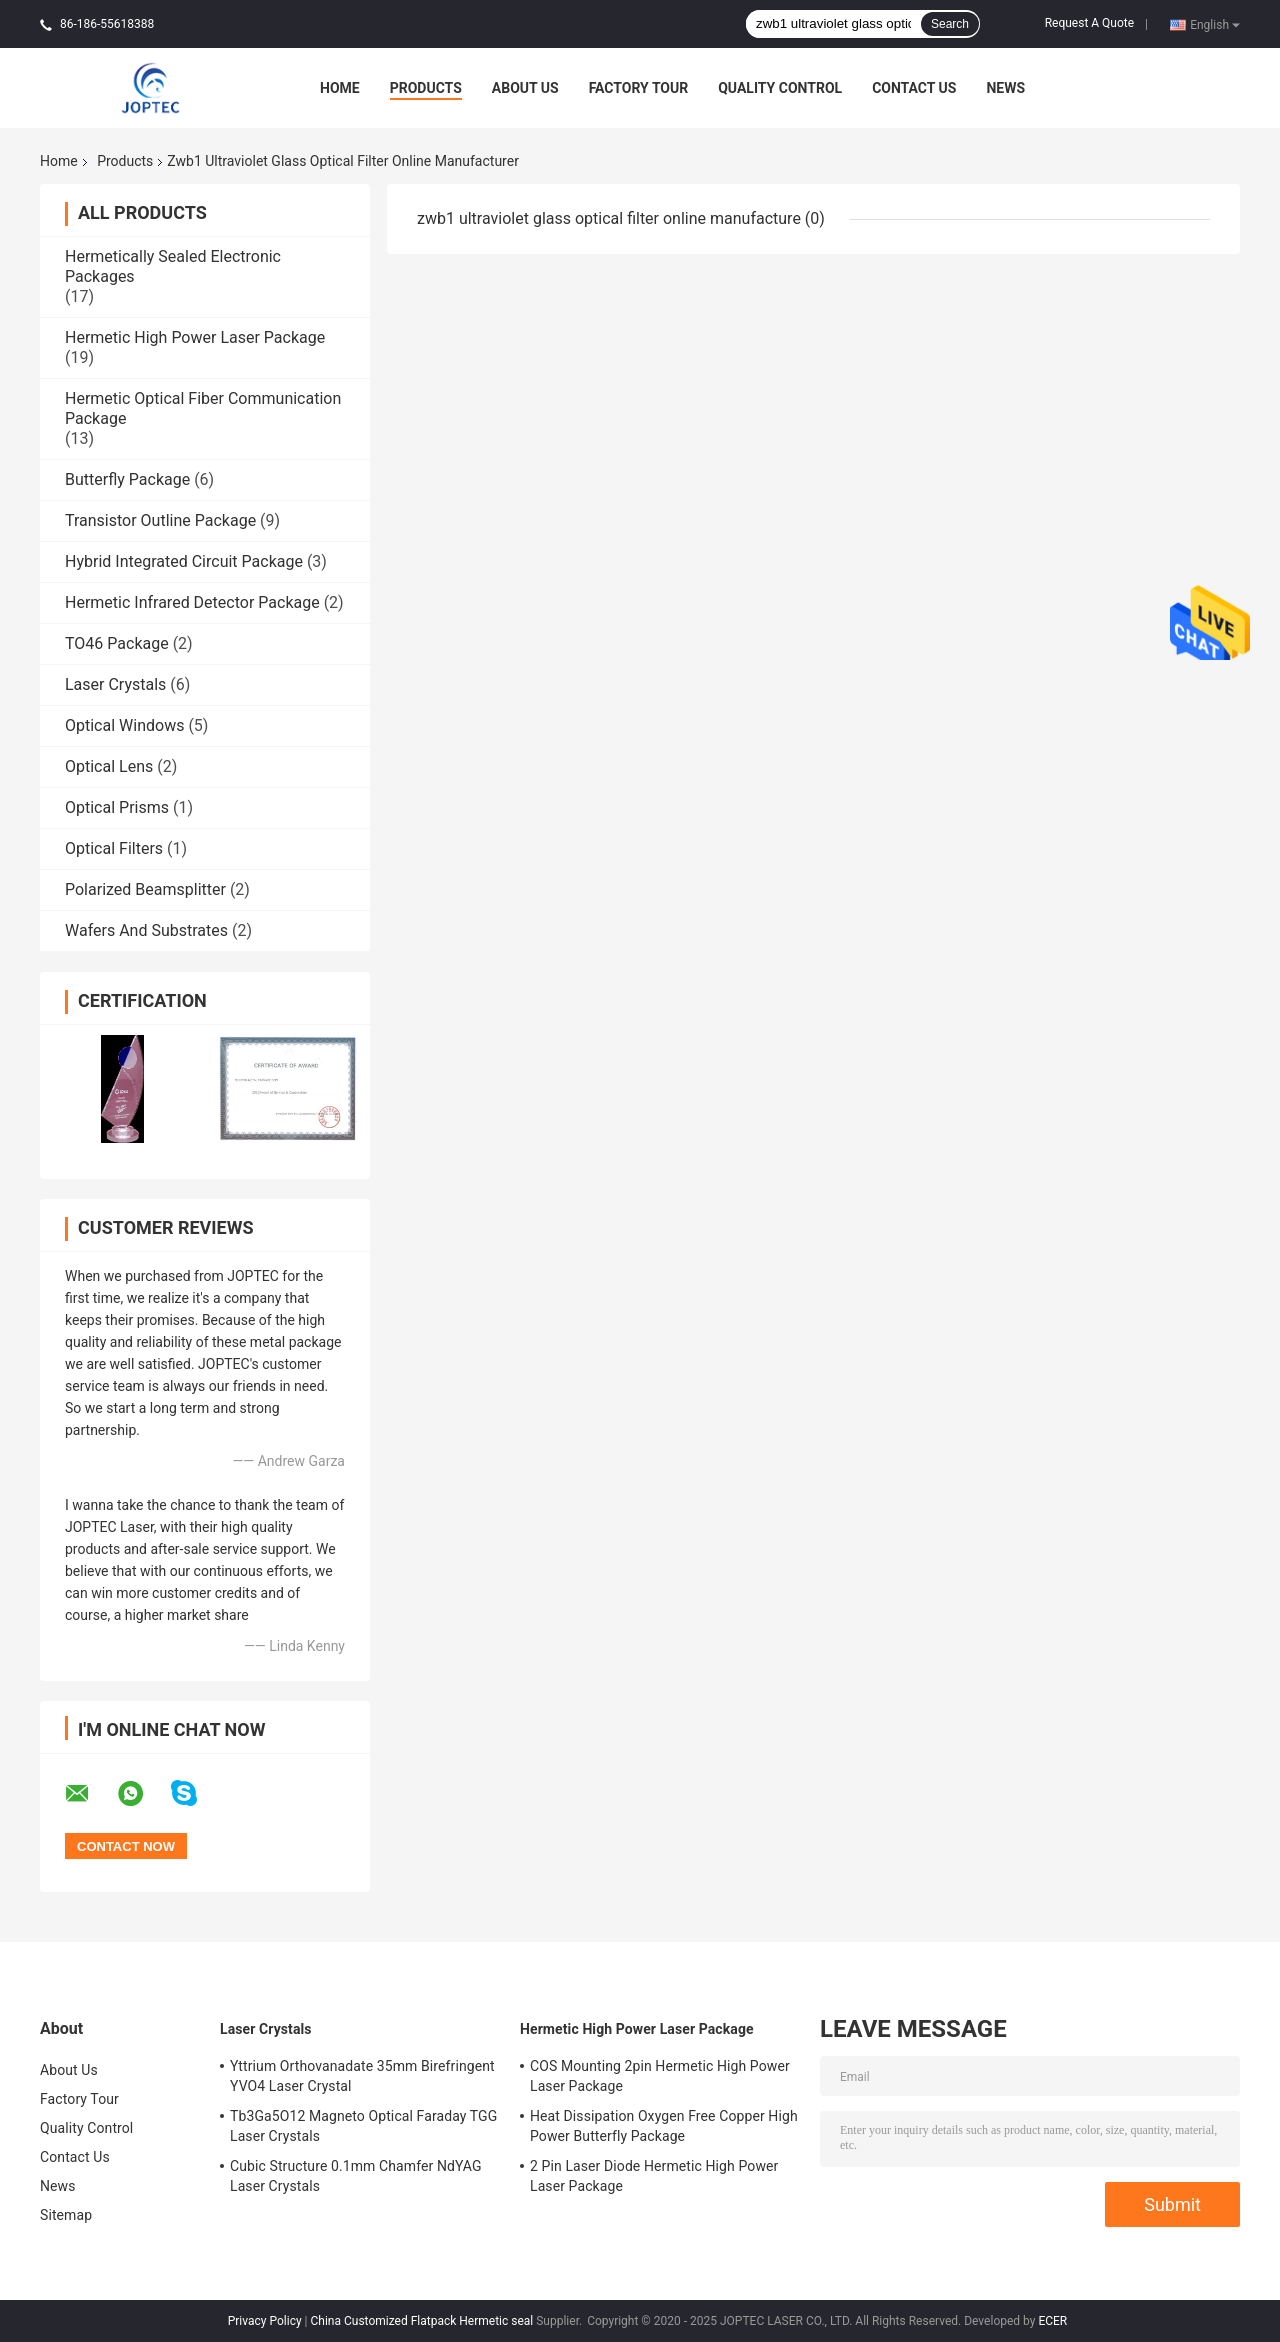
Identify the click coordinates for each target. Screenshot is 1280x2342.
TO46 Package (117, 643)
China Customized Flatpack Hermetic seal (422, 2321)
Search (950, 24)
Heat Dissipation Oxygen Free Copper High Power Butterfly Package (664, 2126)
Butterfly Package (127, 479)
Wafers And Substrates (146, 930)
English (1215, 24)
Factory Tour (639, 88)
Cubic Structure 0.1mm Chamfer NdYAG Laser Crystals (356, 2176)
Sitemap (66, 2215)
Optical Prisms (117, 807)
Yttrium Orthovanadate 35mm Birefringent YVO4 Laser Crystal (362, 2076)
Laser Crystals (115, 684)
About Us (525, 88)
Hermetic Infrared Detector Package (192, 602)
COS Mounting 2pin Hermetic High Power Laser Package (660, 2076)
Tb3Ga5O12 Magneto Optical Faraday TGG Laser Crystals (363, 2126)
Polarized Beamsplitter (145, 889)
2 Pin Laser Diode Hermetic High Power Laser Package (654, 2176)
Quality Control (780, 88)
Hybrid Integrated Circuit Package (184, 561)
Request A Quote (1089, 23)
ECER (1052, 2321)
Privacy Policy (265, 2321)
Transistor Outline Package (160, 520)
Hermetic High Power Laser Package (195, 337)
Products (426, 88)
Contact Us (914, 88)
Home (340, 88)
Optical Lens (109, 766)
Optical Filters (114, 848)
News (1005, 88)
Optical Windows (124, 725)
